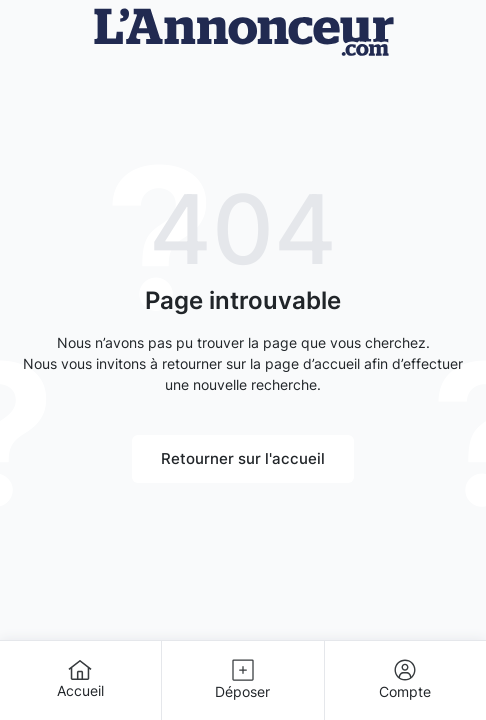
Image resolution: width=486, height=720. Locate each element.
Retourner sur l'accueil (243, 458)
